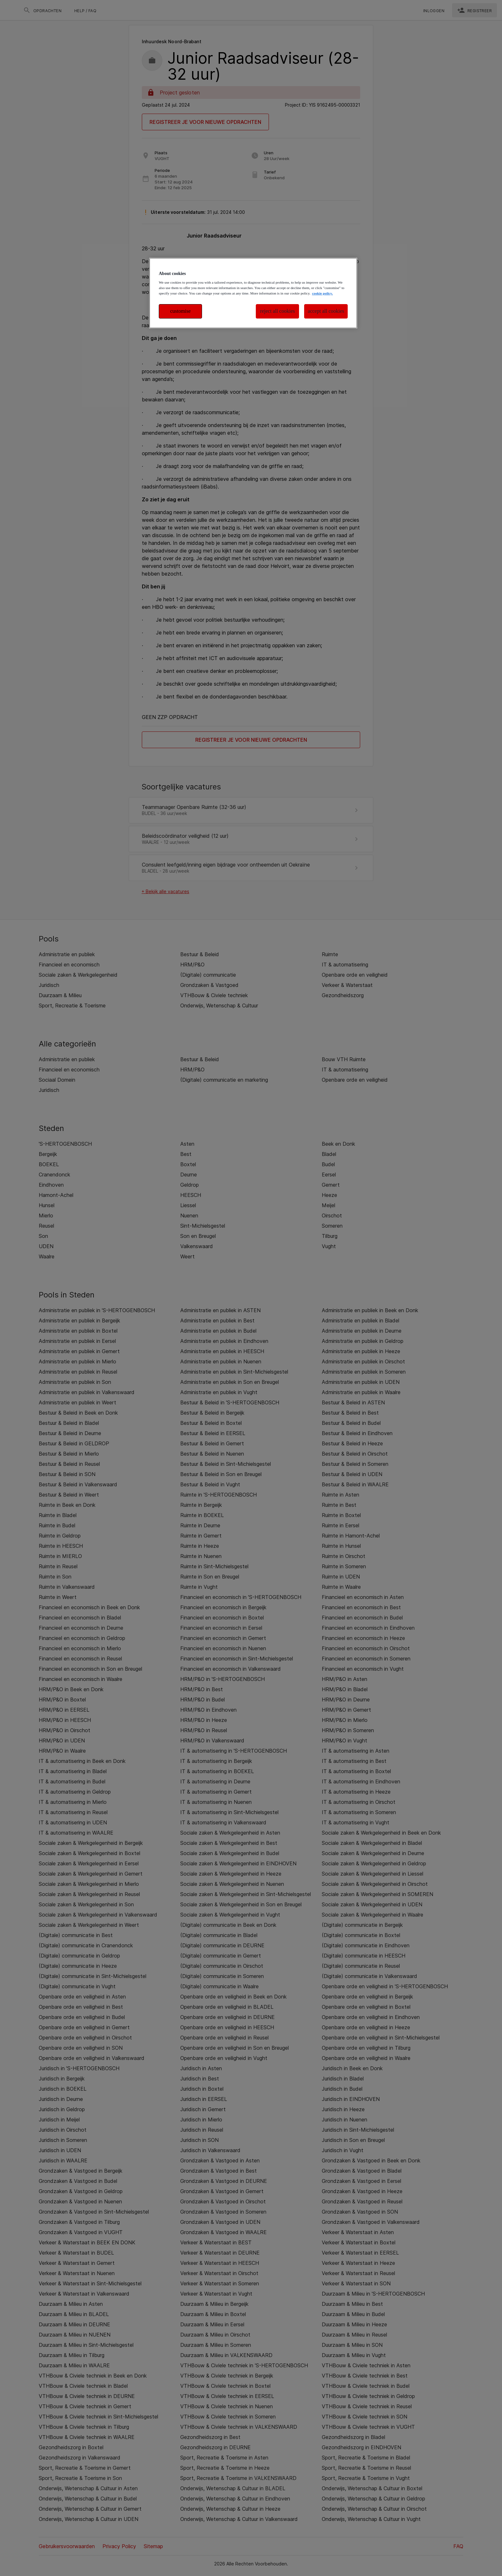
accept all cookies (326, 311)
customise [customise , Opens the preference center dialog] (180, 311)
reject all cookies (277, 311)
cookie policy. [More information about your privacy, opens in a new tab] (322, 293)
